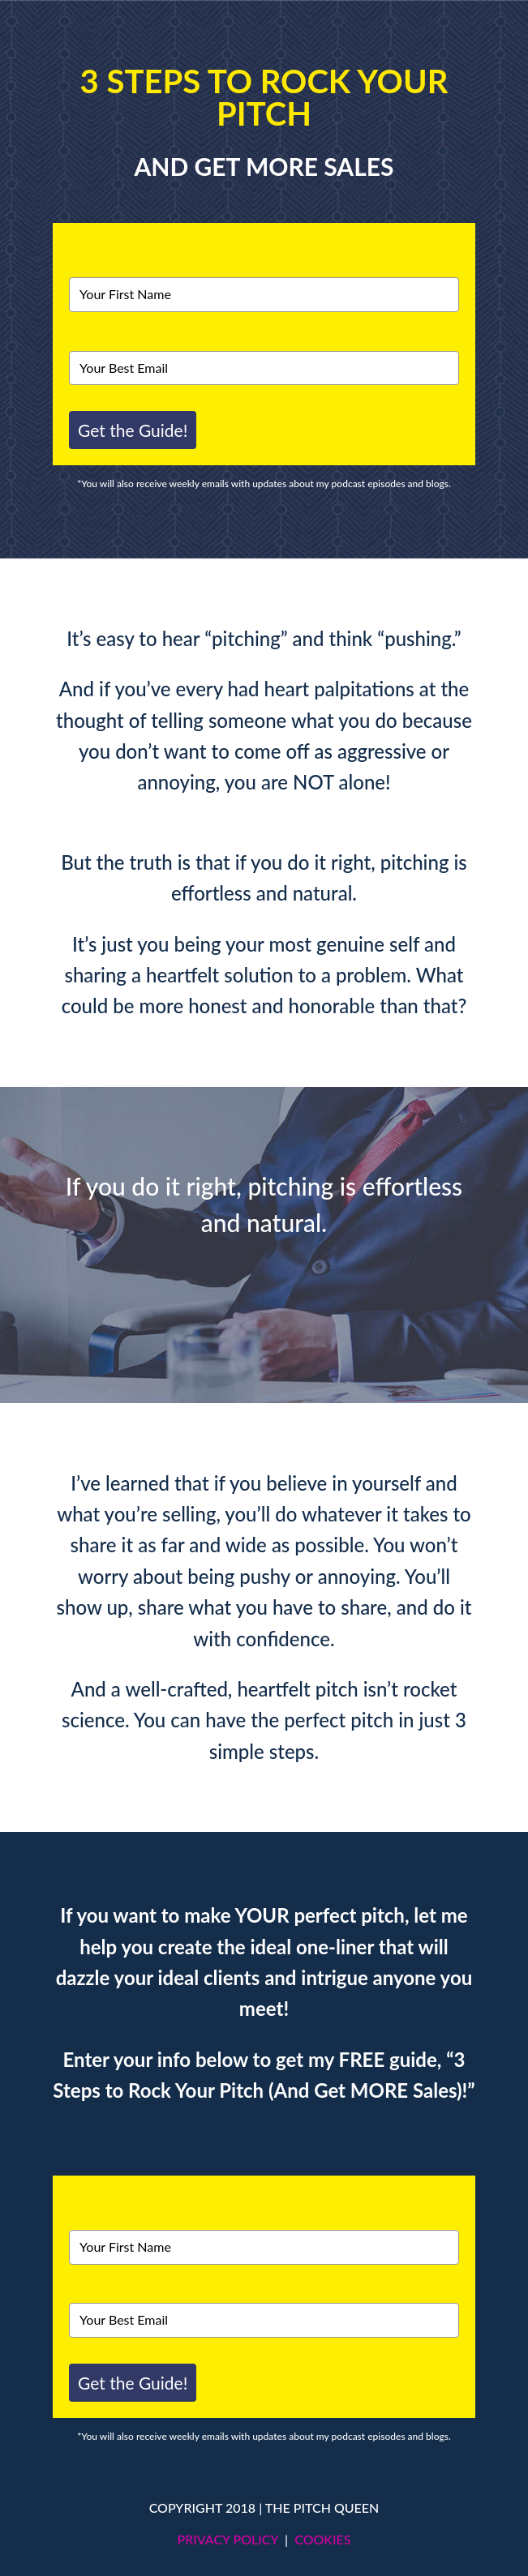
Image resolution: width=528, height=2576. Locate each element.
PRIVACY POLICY (227, 2539)
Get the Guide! (132, 430)
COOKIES (322, 2539)
